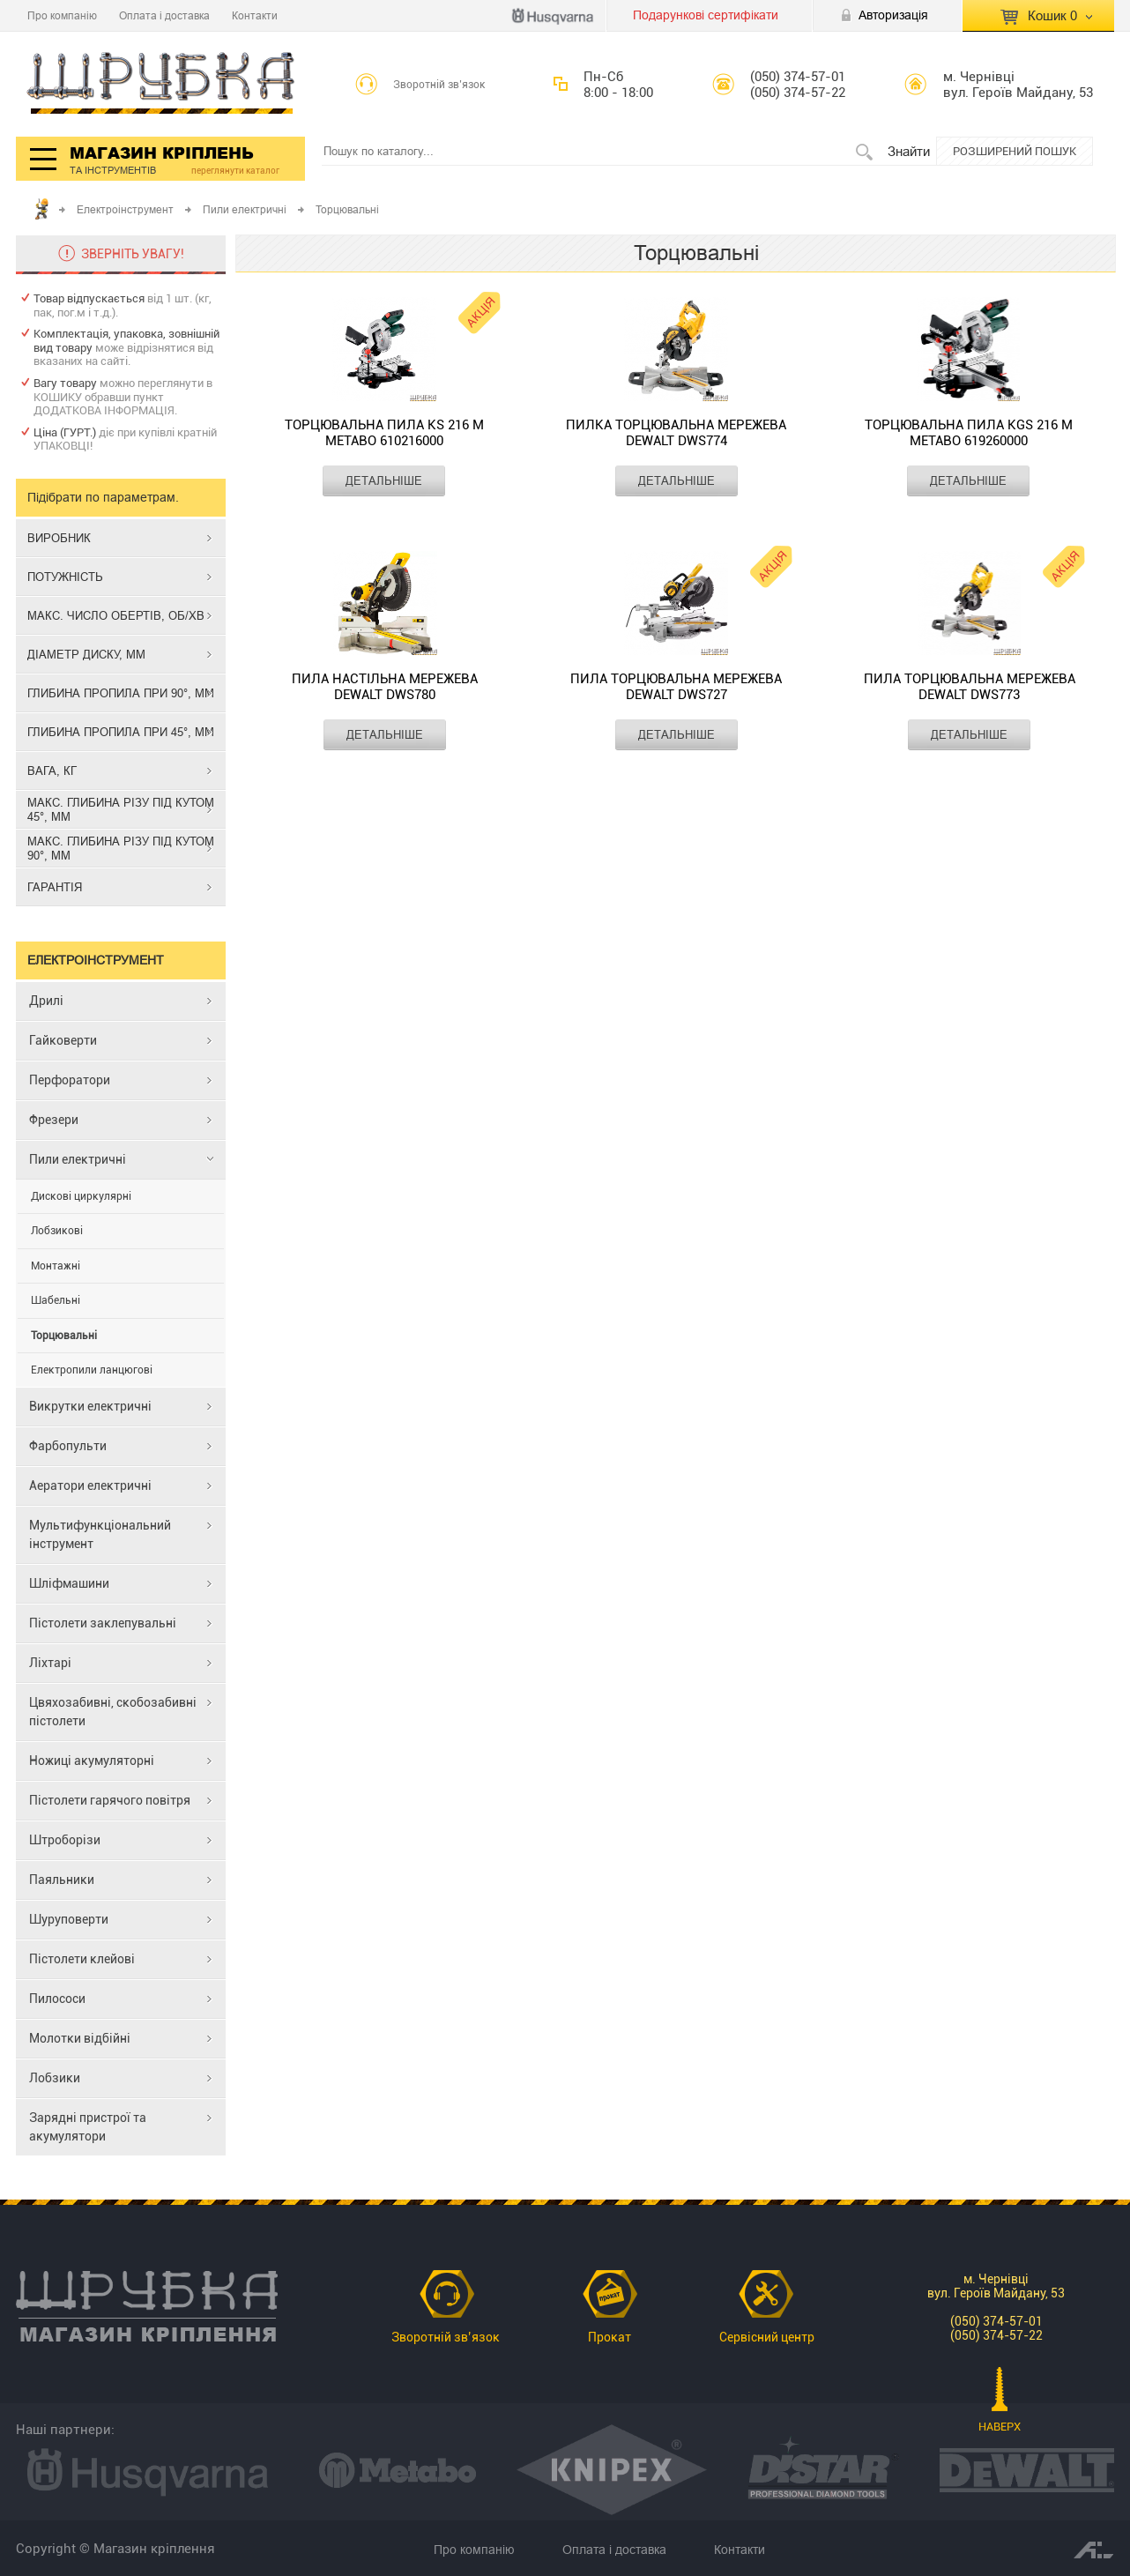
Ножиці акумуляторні (91, 1760)
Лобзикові (57, 1231)
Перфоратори (69, 1080)
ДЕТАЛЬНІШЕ (384, 480)
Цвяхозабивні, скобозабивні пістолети (113, 1711)
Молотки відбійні (79, 2038)
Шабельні (55, 1300)
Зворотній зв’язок (439, 84)
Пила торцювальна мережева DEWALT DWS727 (676, 687)
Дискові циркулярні (81, 1196)
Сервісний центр (766, 2337)
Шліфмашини (69, 1583)
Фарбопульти (68, 1446)
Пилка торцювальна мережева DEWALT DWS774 (676, 433)
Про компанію (62, 15)
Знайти (909, 151)
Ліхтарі (50, 1663)
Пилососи (57, 1999)
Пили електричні (244, 209)
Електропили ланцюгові (91, 1370)
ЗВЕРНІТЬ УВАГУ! (132, 254)
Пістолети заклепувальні (102, 1623)
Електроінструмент (125, 209)
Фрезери (53, 1120)
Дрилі (46, 1001)
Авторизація (893, 15)
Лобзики (54, 2078)
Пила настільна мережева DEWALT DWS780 (385, 687)
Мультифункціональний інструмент (100, 1534)
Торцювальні (64, 1335)
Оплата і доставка (164, 15)
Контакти (255, 15)
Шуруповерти (68, 1919)
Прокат (609, 2337)
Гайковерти (63, 1040)
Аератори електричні (90, 1485)
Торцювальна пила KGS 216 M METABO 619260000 (969, 433)
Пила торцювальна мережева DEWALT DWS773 (969, 687)
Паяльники (61, 1879)
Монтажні (55, 1266)
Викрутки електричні (90, 1406)
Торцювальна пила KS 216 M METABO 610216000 (384, 433)
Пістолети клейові (82, 1959)
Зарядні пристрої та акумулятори (87, 2127)
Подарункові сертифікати (705, 15)
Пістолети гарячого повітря (109, 1800)
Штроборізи (64, 1840)
